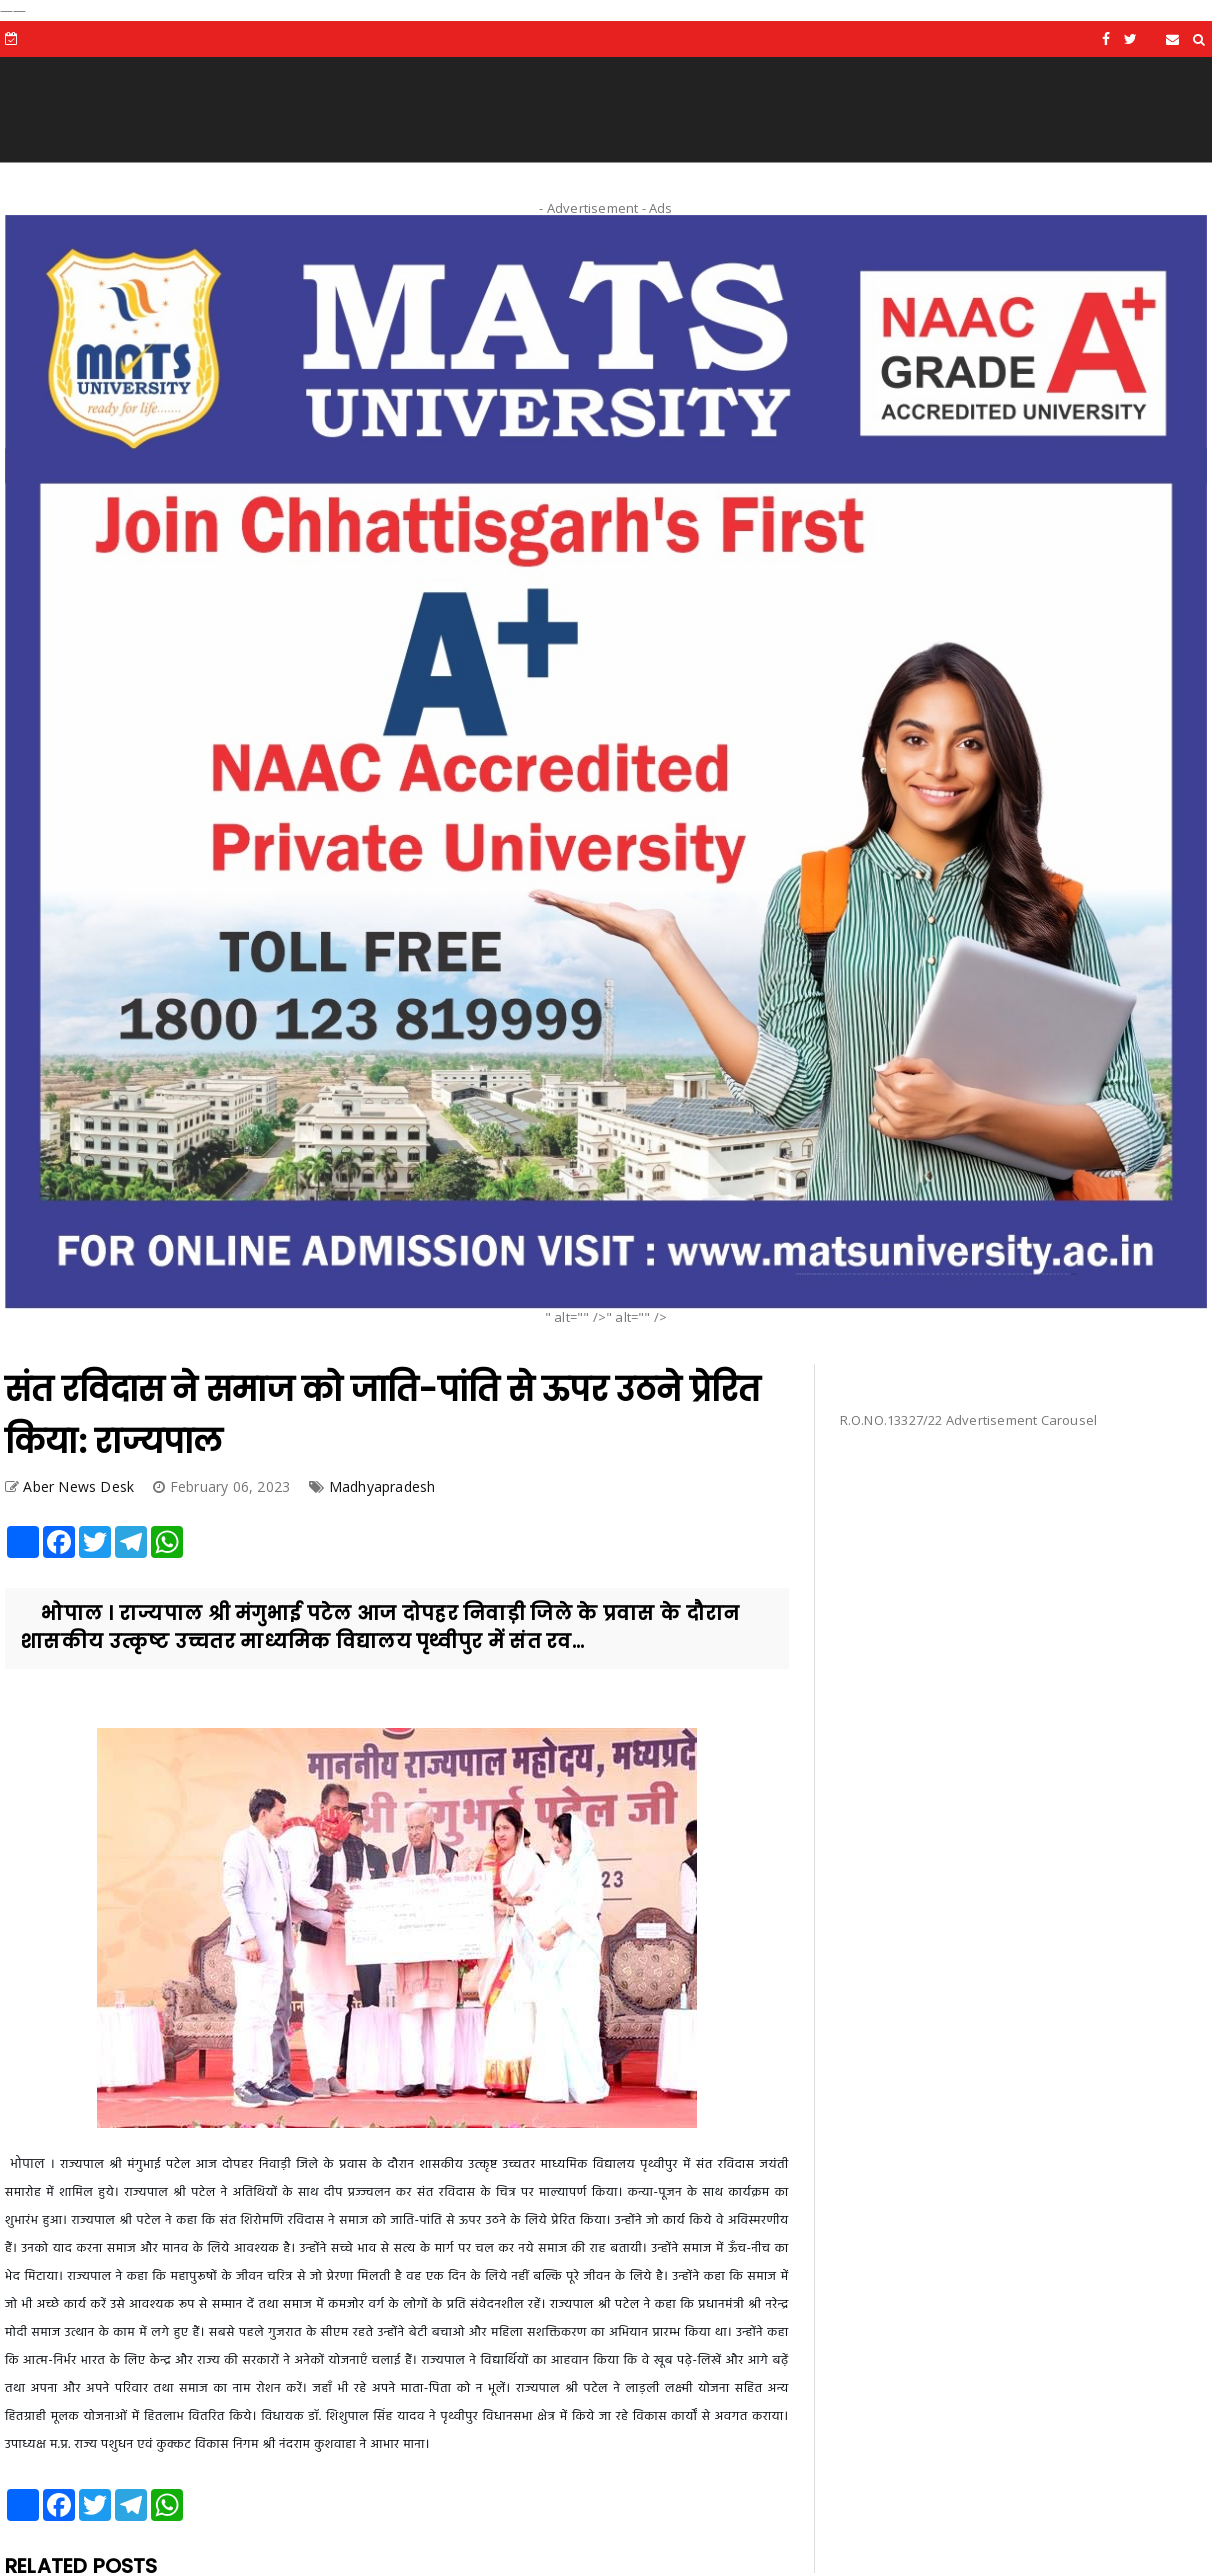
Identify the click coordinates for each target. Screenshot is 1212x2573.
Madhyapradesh (382, 1486)
